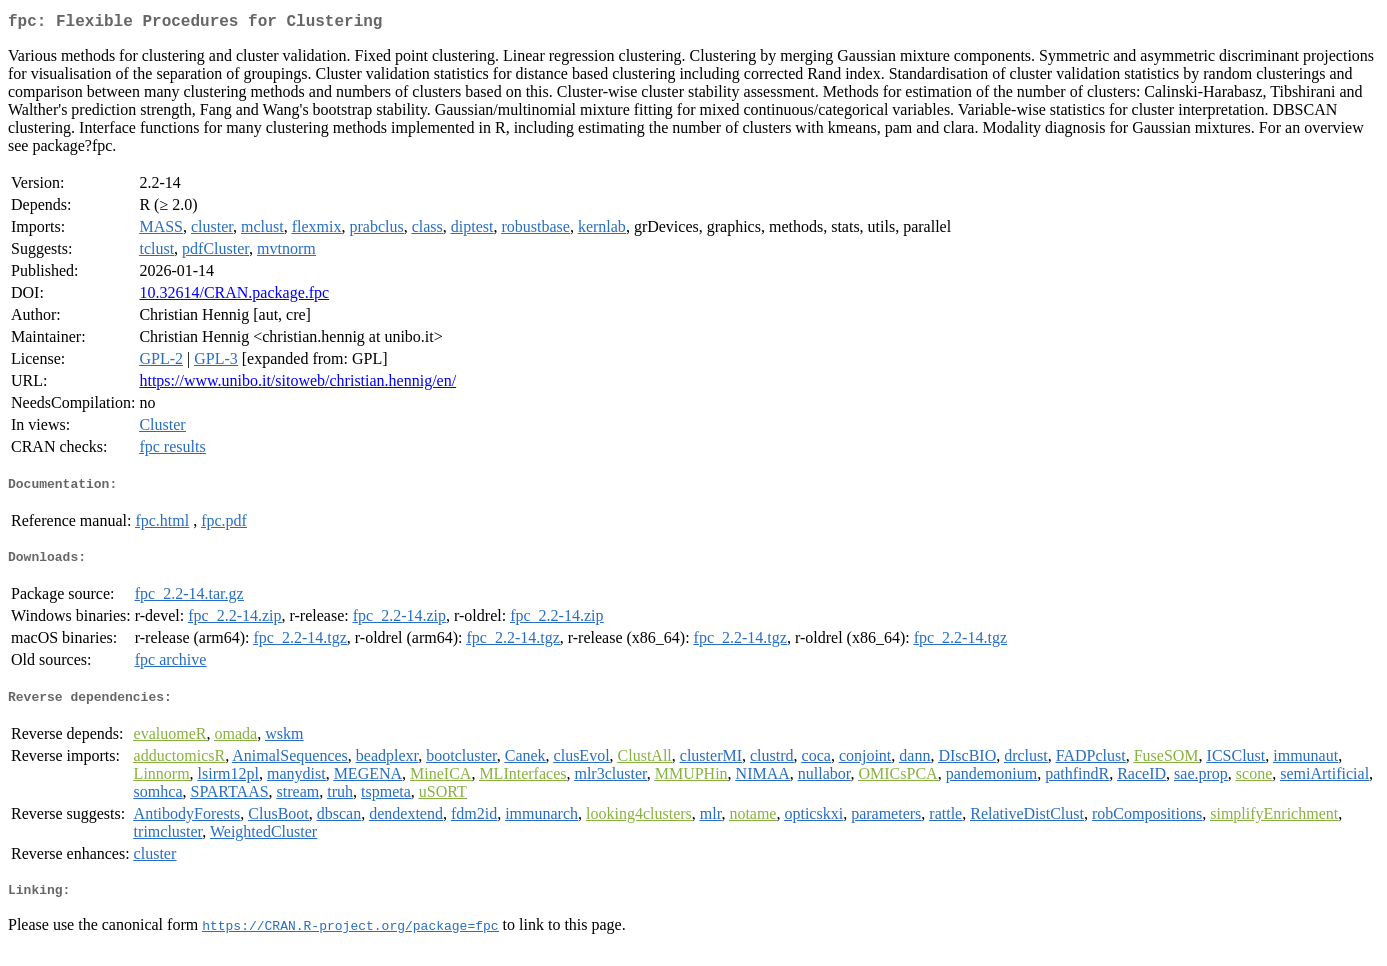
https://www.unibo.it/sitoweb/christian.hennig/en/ (297, 384)
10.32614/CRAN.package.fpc (234, 296)
